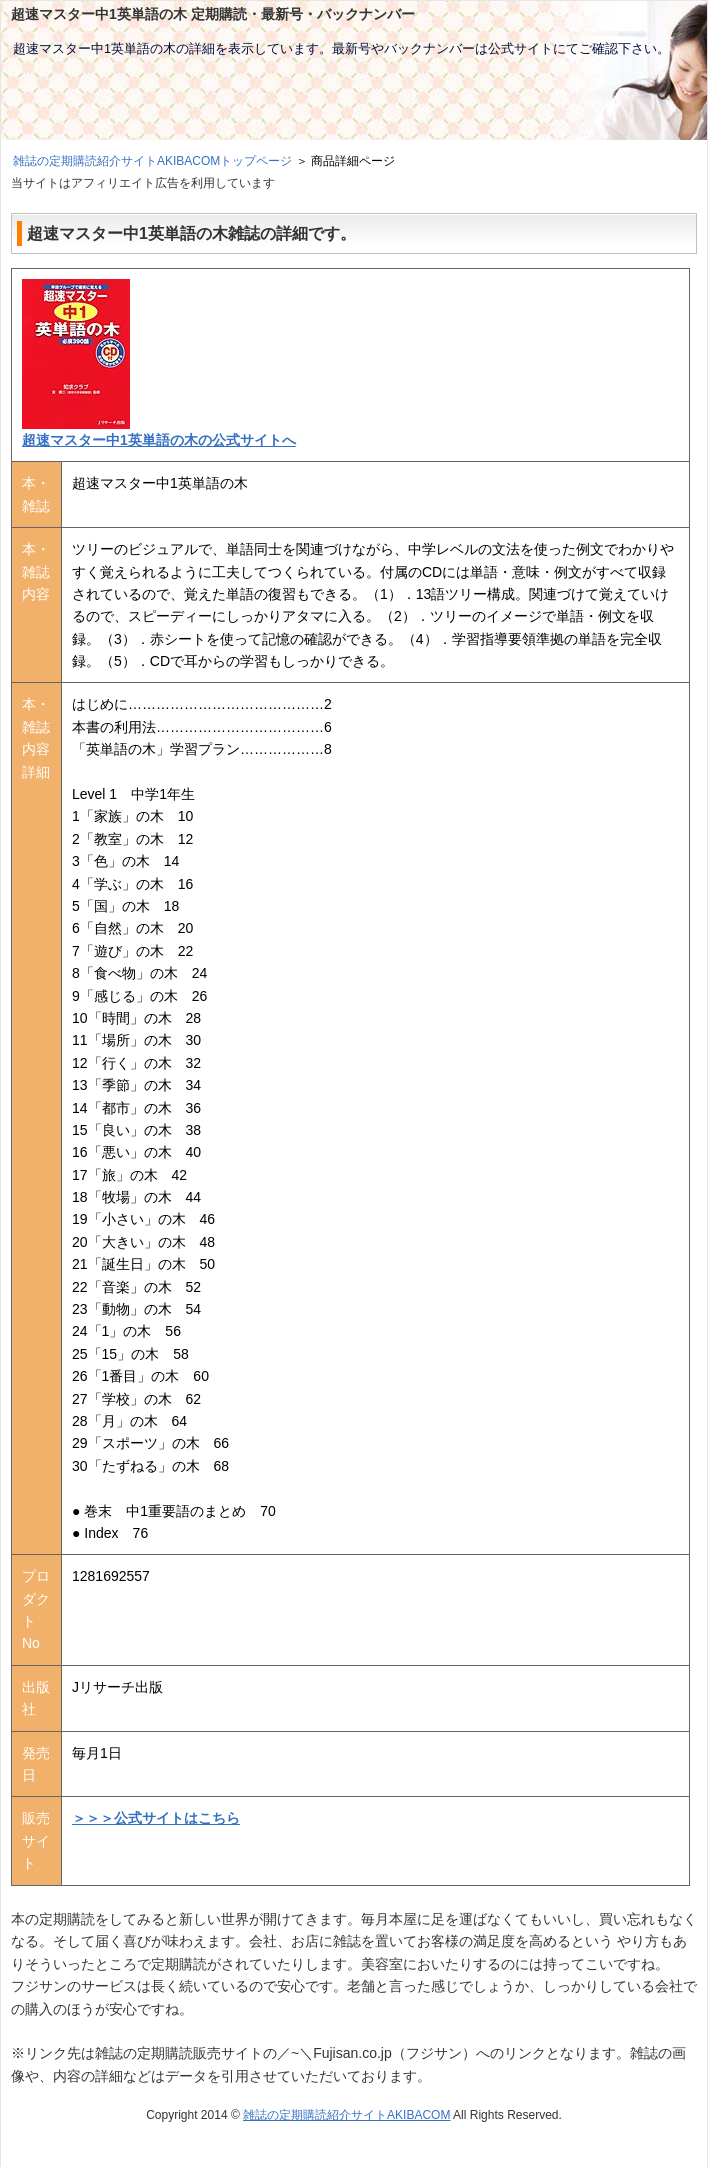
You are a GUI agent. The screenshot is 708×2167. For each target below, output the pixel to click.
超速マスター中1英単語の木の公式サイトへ (159, 440)
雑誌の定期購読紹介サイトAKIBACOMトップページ (152, 161)
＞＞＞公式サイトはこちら (156, 1818)
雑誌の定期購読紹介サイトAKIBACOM (346, 2115)
